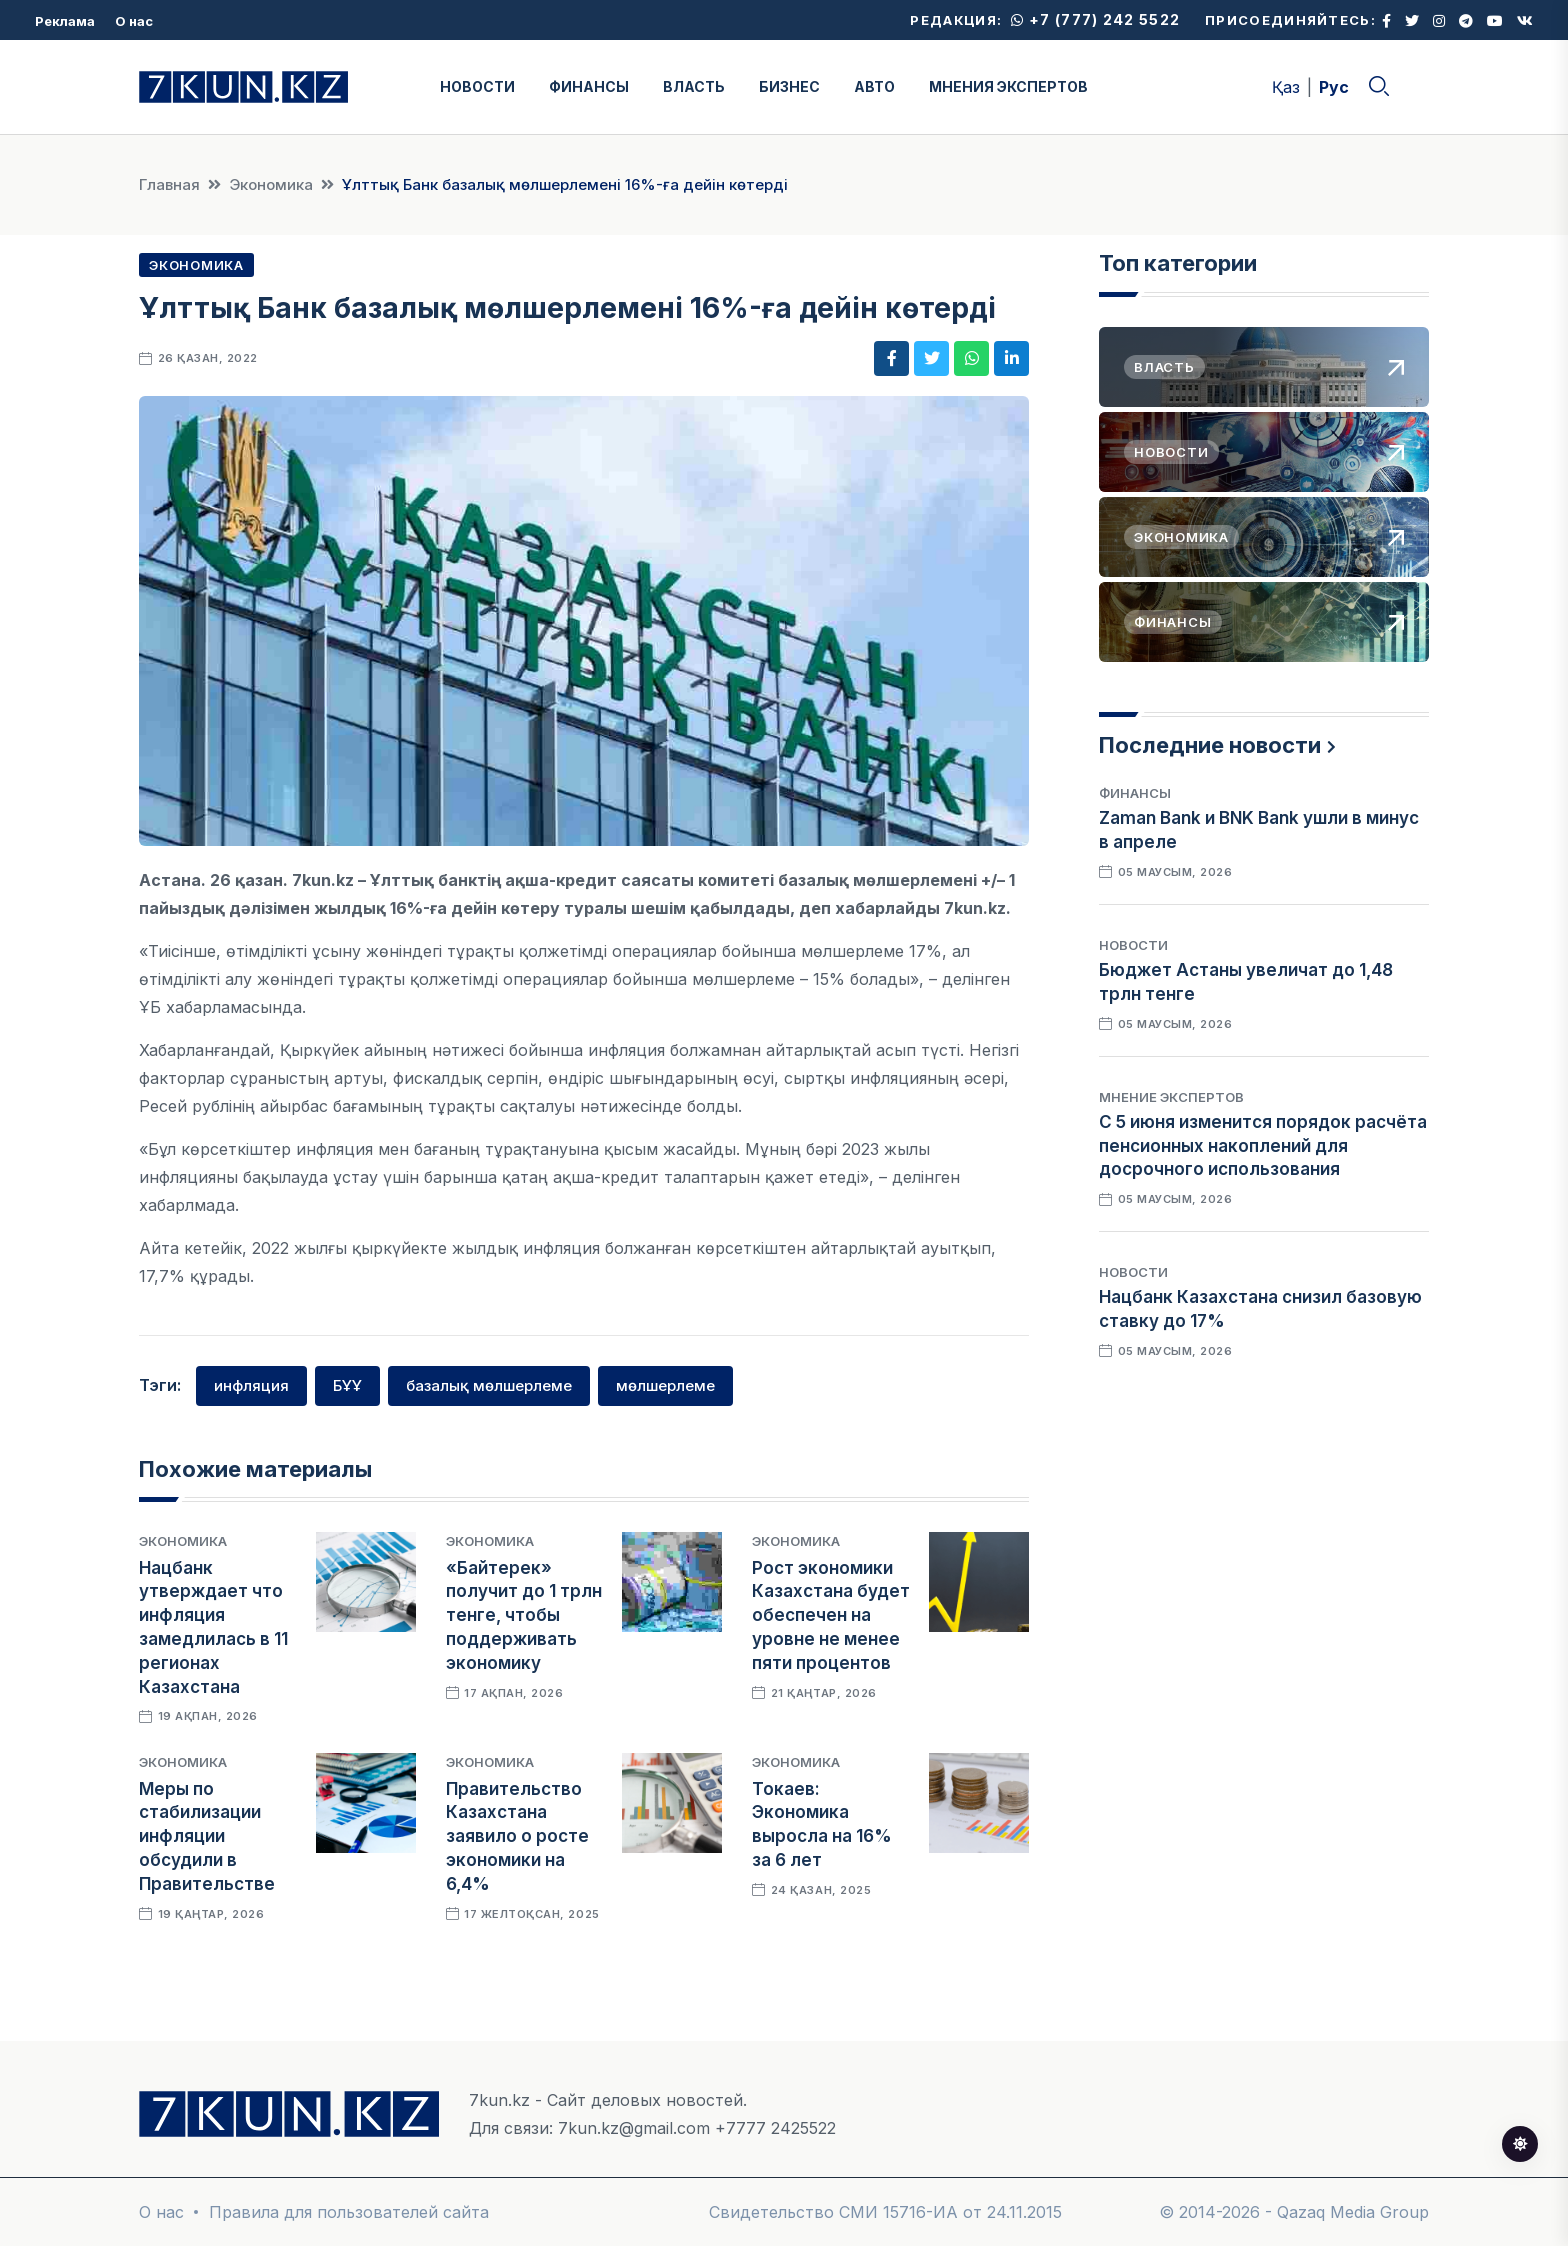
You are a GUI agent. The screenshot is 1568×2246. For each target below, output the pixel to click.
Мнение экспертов (1171, 1097)
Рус (1334, 87)
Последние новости (1210, 745)
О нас (134, 21)
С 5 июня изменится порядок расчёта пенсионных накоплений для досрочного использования (1263, 1146)
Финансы (1135, 793)
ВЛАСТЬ (694, 86)
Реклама (65, 21)
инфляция (251, 1385)
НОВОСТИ (477, 86)
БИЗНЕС (789, 86)
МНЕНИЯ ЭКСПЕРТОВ (1008, 86)
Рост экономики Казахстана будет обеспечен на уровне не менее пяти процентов (831, 1615)
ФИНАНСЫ (589, 86)
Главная (169, 184)
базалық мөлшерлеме (489, 1385)
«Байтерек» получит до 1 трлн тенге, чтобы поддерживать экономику (524, 1615)
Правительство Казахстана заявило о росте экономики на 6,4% (517, 1836)
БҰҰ (347, 1385)
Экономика (271, 184)
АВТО (874, 86)
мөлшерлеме (665, 1385)
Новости (1133, 945)
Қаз (1286, 87)
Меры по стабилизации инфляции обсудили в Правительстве (207, 1836)
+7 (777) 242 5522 (1095, 19)
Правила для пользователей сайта (349, 2212)
